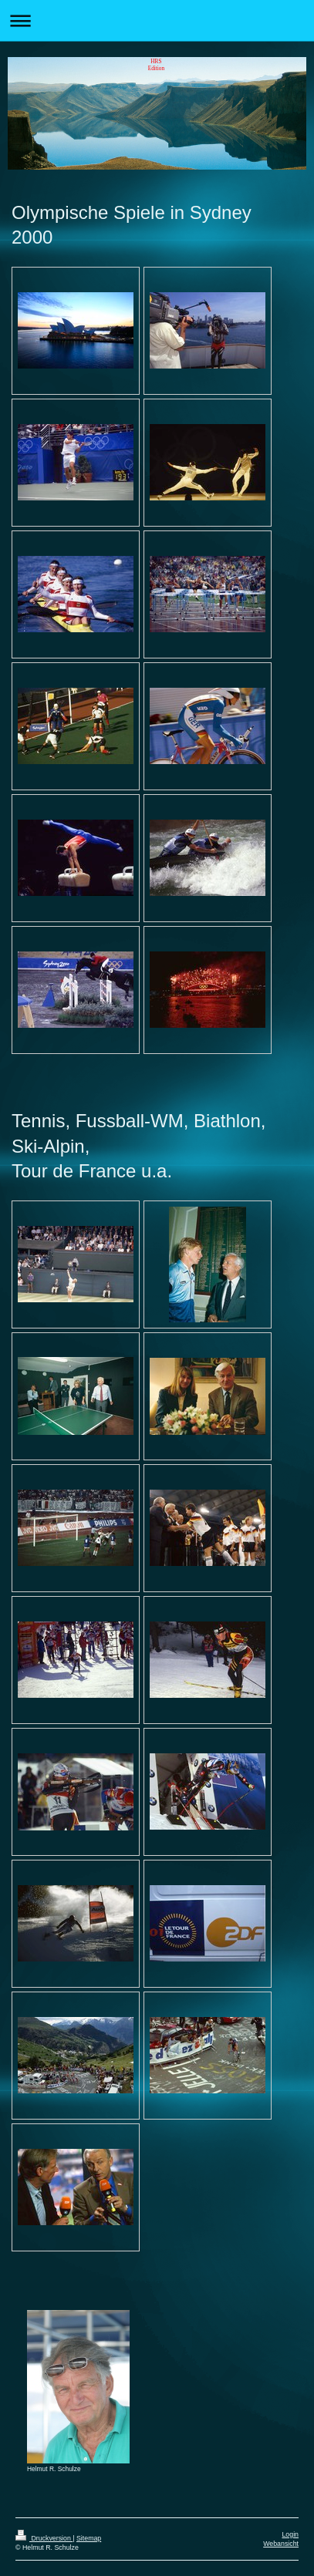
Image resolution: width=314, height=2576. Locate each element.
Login (290, 2534)
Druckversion (44, 2538)
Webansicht (281, 2543)
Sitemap (88, 2538)
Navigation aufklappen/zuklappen (157, 20)
